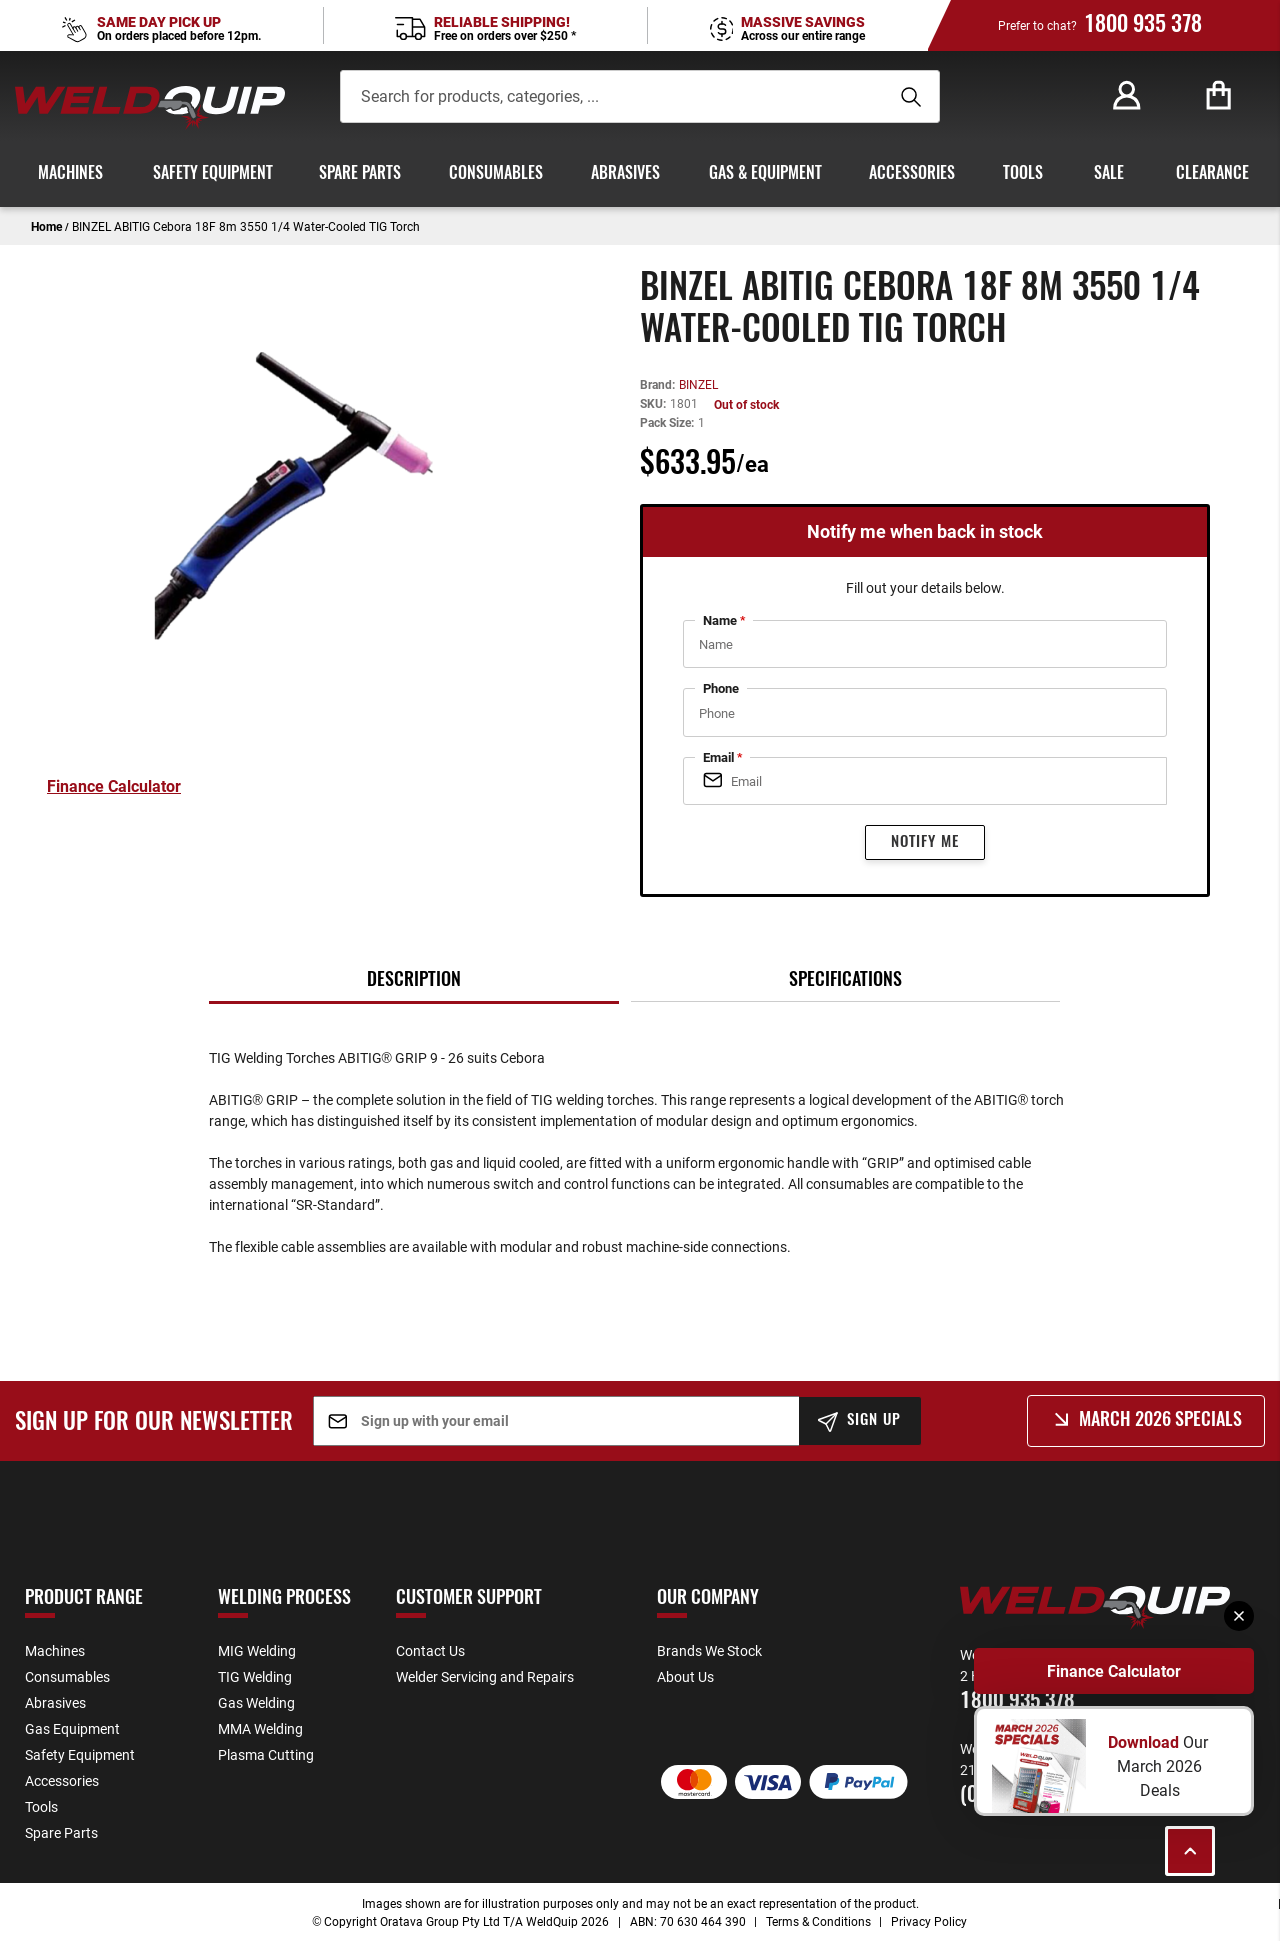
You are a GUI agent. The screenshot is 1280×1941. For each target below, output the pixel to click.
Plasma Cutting (266, 1754)
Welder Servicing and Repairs (485, 1676)
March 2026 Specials (1160, 1421)
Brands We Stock (709, 1650)
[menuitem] (67, 174)
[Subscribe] (860, 1421)
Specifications (845, 981)
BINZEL (698, 384)
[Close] (1239, 1616)
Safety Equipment (80, 1754)
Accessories (62, 1780)
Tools (41, 1806)
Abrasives (55, 1702)
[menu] (640, 174)
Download (1145, 1742)
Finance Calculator (1114, 1671)
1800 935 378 (1143, 25)
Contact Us (430, 1650)
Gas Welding (256, 1702)
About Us (685, 1676)
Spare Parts (61, 1832)
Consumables (67, 1676)
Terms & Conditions (818, 1921)
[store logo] (150, 107)
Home (46, 226)
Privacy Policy (929, 1921)
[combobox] (601, 96)
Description (414, 981)
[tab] (414, 980)
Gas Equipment (72, 1728)
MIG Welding (257, 1650)
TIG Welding (255, 1676)
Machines (55, 1650)
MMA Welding (260, 1728)
